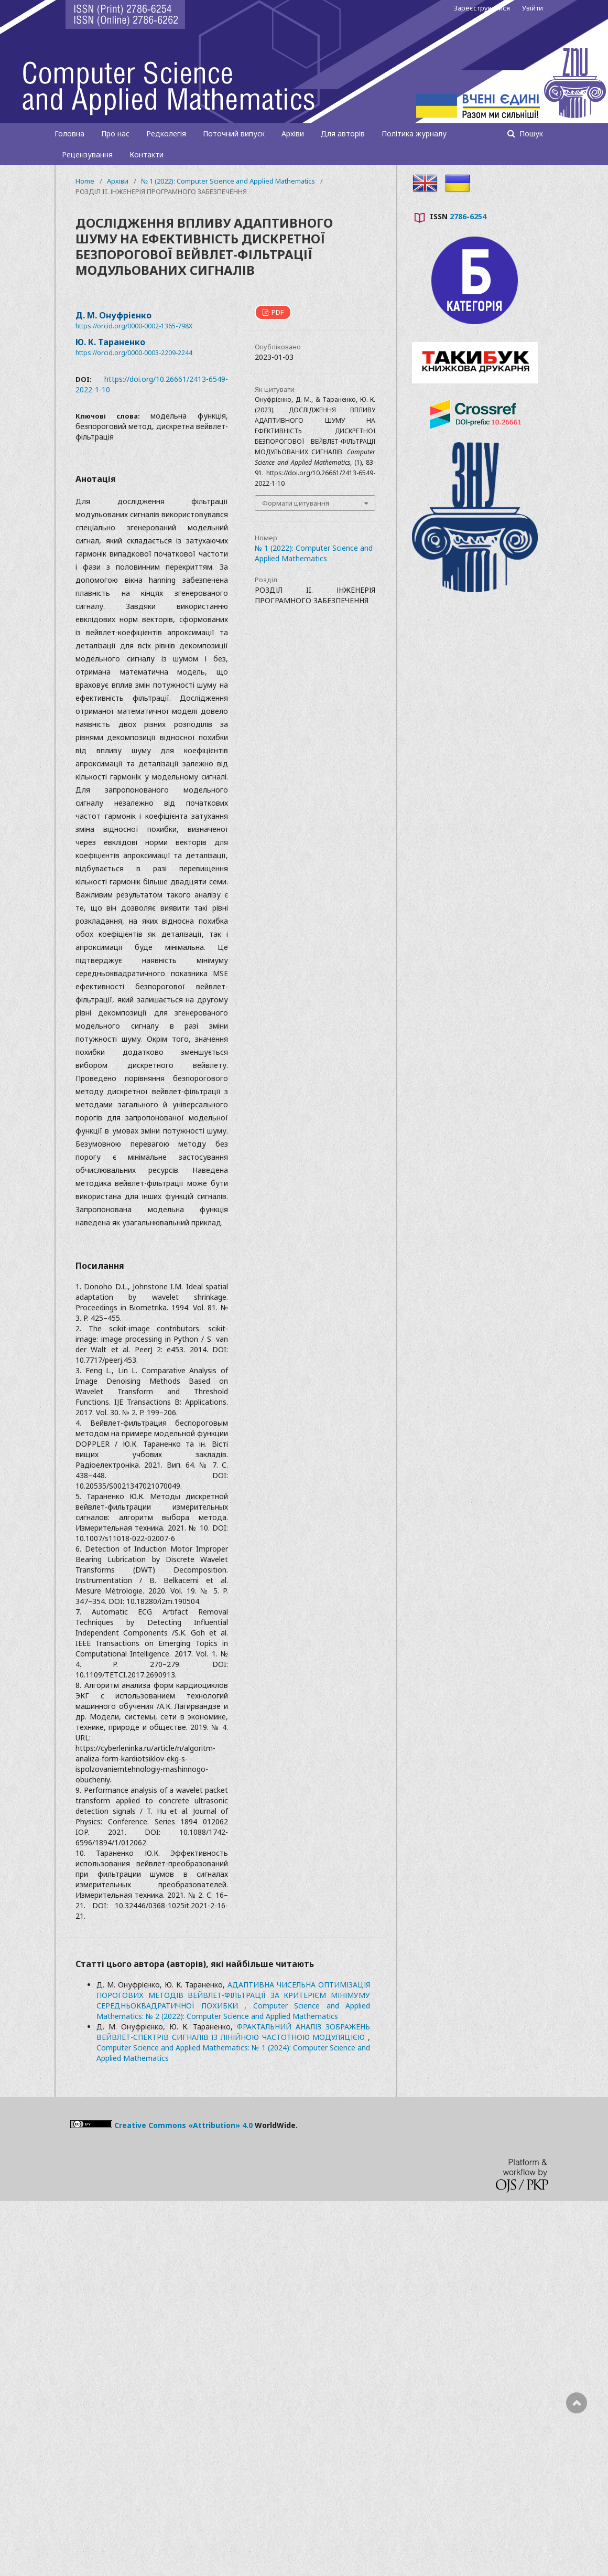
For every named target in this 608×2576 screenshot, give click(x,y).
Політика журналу (414, 133)
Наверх (576, 2444)
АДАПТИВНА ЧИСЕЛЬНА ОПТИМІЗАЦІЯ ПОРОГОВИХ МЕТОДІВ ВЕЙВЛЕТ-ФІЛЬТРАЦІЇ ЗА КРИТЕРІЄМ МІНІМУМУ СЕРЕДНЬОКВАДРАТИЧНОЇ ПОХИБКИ (233, 1995)
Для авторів (343, 133)
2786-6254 (468, 216)
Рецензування (87, 154)
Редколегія (166, 133)
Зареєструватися (482, 8)
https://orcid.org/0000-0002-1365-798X (133, 326)
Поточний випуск (234, 133)
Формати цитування (295, 503)
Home (84, 181)
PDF (277, 312)
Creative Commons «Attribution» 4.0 (183, 2125)
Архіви (292, 133)
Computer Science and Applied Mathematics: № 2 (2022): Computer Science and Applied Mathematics (233, 2011)
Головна (69, 133)
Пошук (530, 133)
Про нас (115, 133)
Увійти (532, 8)
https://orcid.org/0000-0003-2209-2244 (133, 352)
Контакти (146, 154)
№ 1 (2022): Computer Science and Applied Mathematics (228, 181)
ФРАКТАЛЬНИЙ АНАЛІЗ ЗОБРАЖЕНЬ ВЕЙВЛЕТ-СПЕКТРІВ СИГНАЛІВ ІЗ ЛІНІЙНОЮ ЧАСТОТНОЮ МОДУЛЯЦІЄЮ (233, 2032)
